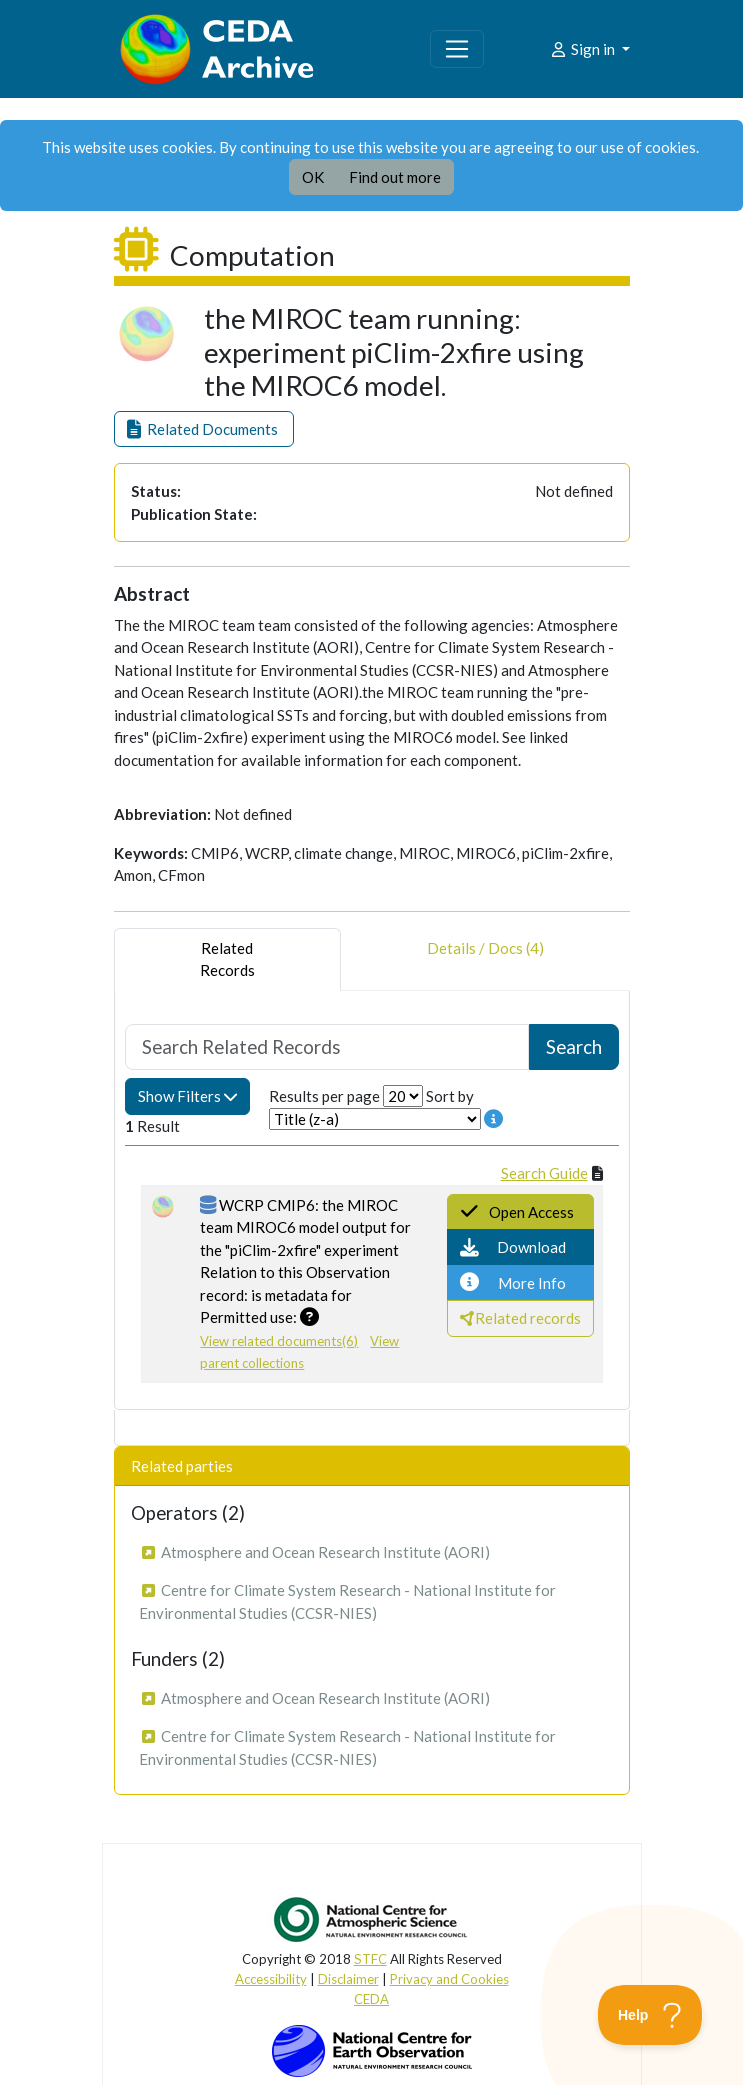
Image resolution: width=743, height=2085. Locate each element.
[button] (204, 429)
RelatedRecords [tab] (227, 959)
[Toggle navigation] (457, 49)
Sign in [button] (583, 49)
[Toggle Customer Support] (650, 2015)
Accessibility (271, 1979)
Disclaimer (348, 1979)
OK (313, 177)
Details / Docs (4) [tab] (485, 959)
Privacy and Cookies (449, 1979)
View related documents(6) (279, 1341)
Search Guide (544, 1173)
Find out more (395, 177)
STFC (370, 1959)
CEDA (371, 1999)
